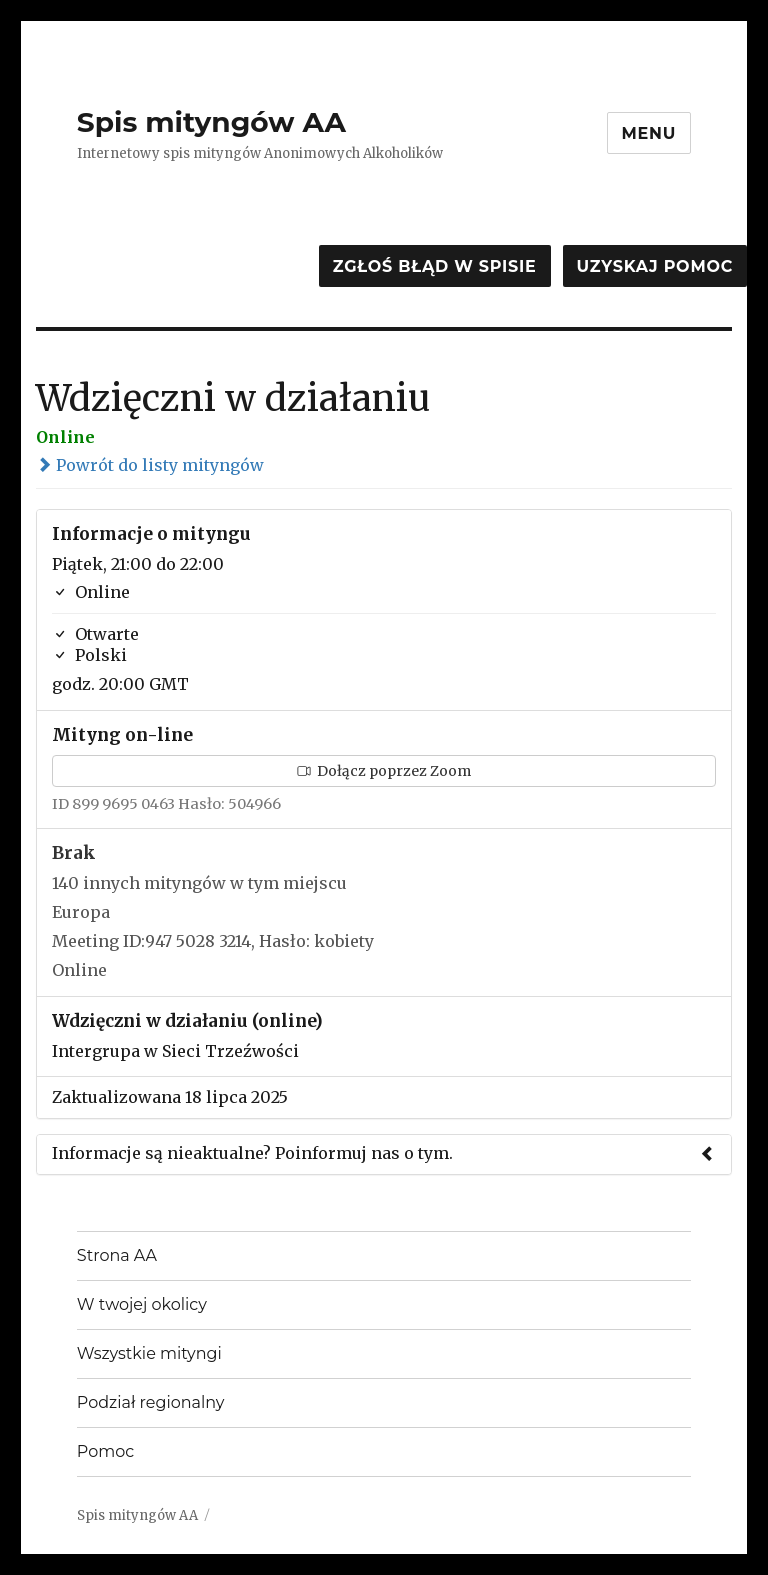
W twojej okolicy (142, 1304)
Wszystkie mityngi (149, 1353)
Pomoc (105, 1451)
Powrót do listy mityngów (150, 465)
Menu (649, 133)
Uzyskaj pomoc (655, 266)
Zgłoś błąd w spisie (435, 266)
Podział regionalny (151, 1402)
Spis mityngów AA (211, 122)
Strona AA (117, 1255)
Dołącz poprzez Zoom (384, 771)
